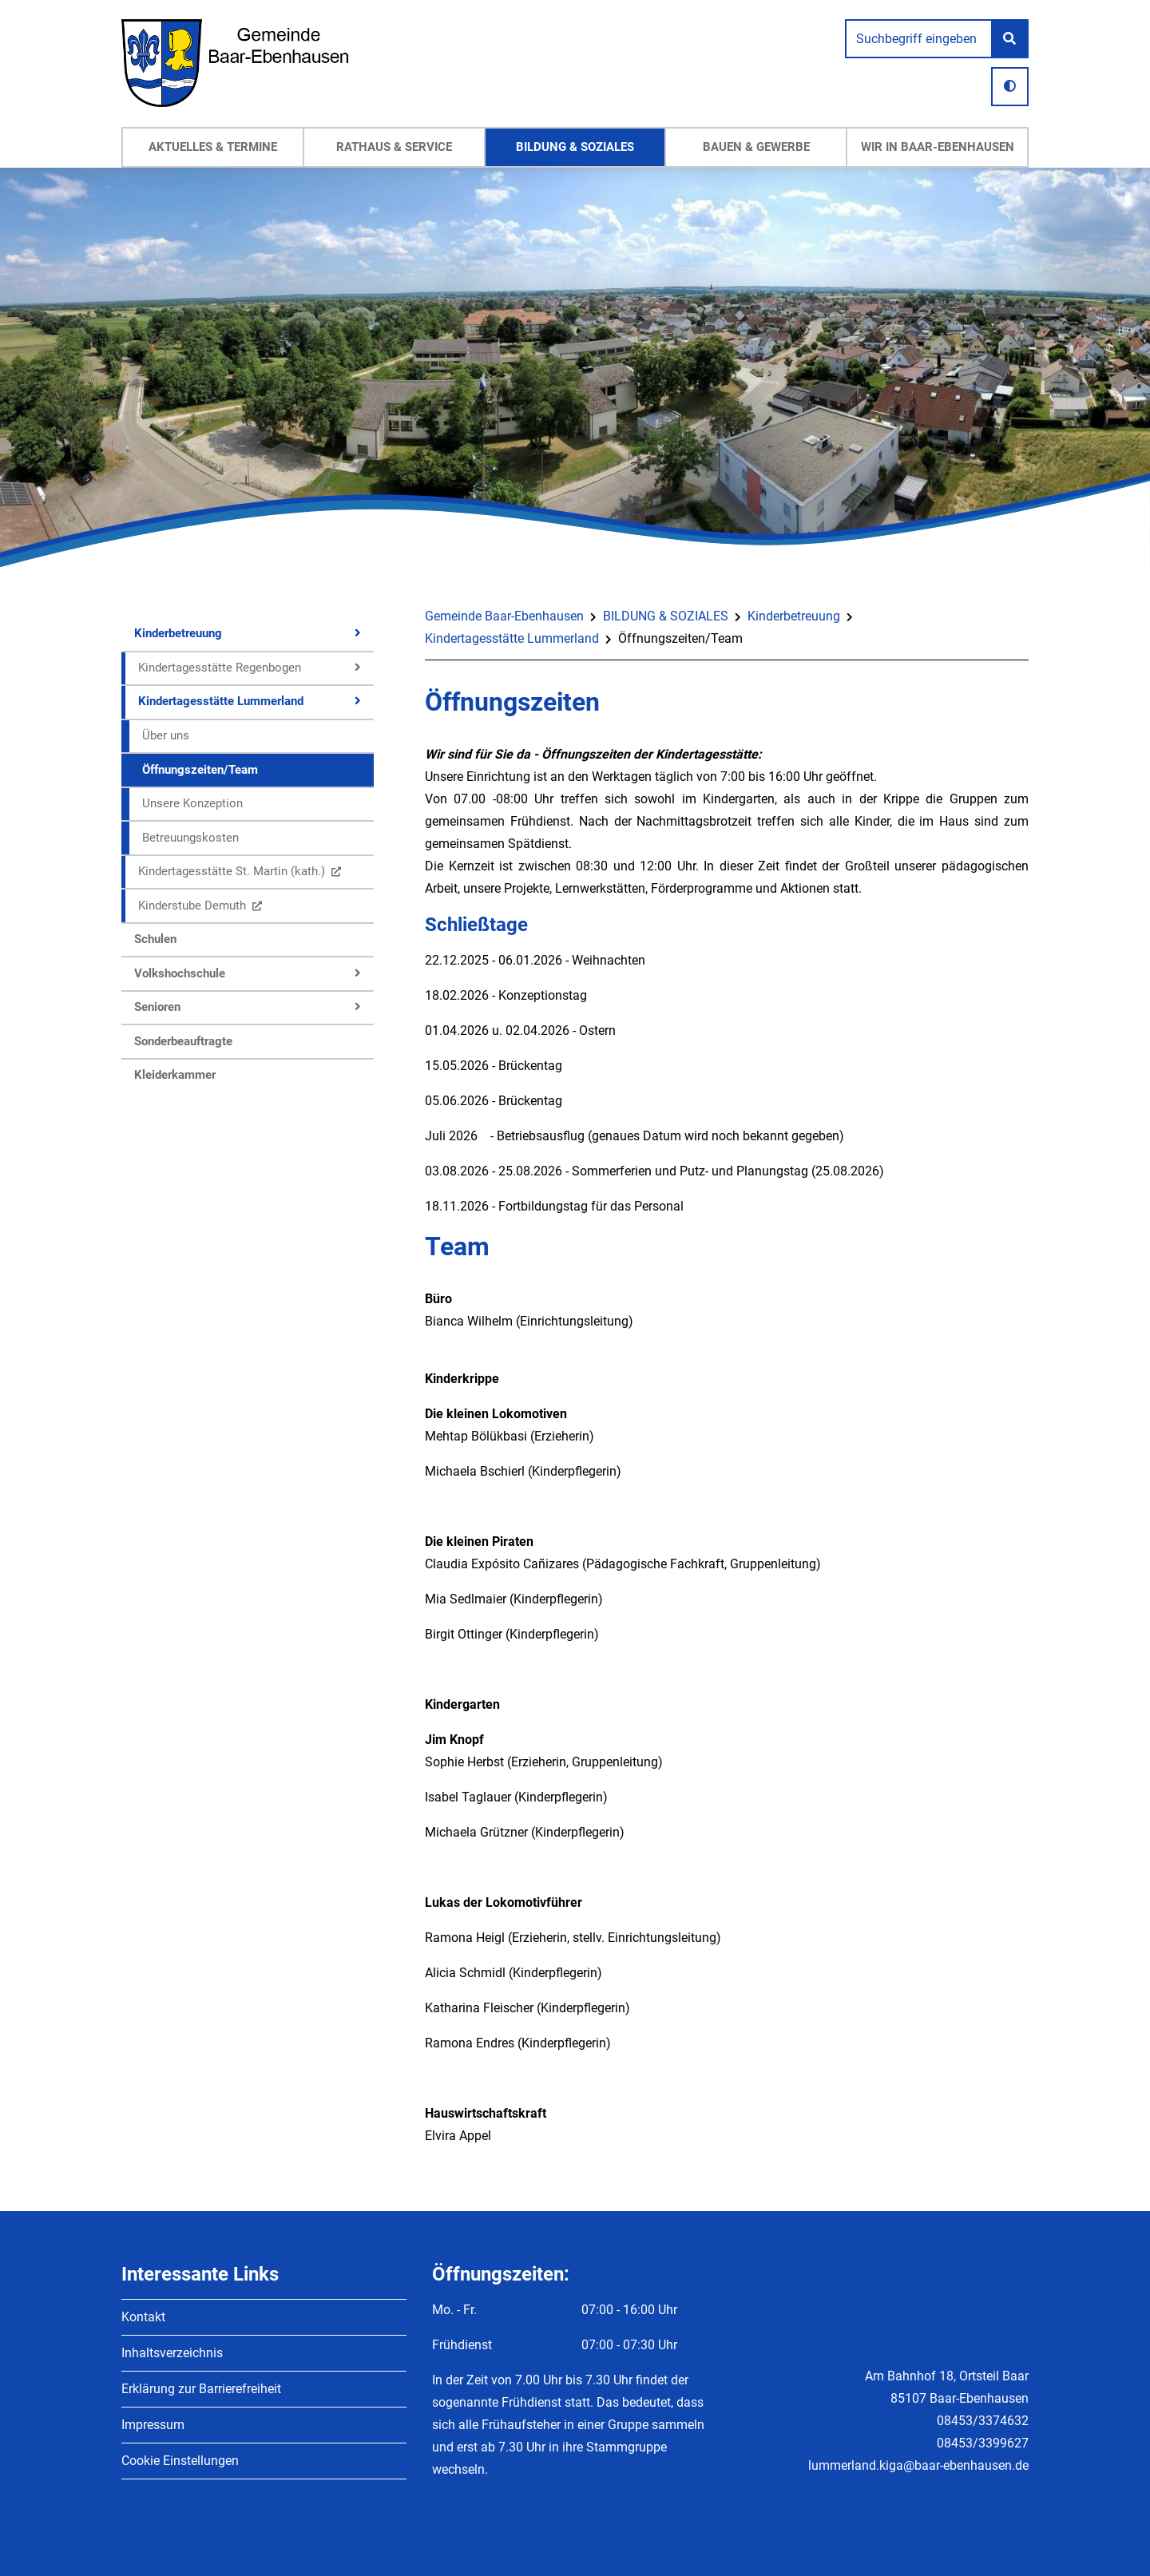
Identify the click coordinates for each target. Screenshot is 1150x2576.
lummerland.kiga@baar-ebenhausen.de (918, 2465)
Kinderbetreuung (794, 616)
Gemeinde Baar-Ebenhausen (504, 616)
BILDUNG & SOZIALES (665, 616)
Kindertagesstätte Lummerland (512, 638)
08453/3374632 (983, 2420)
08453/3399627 (983, 2443)
